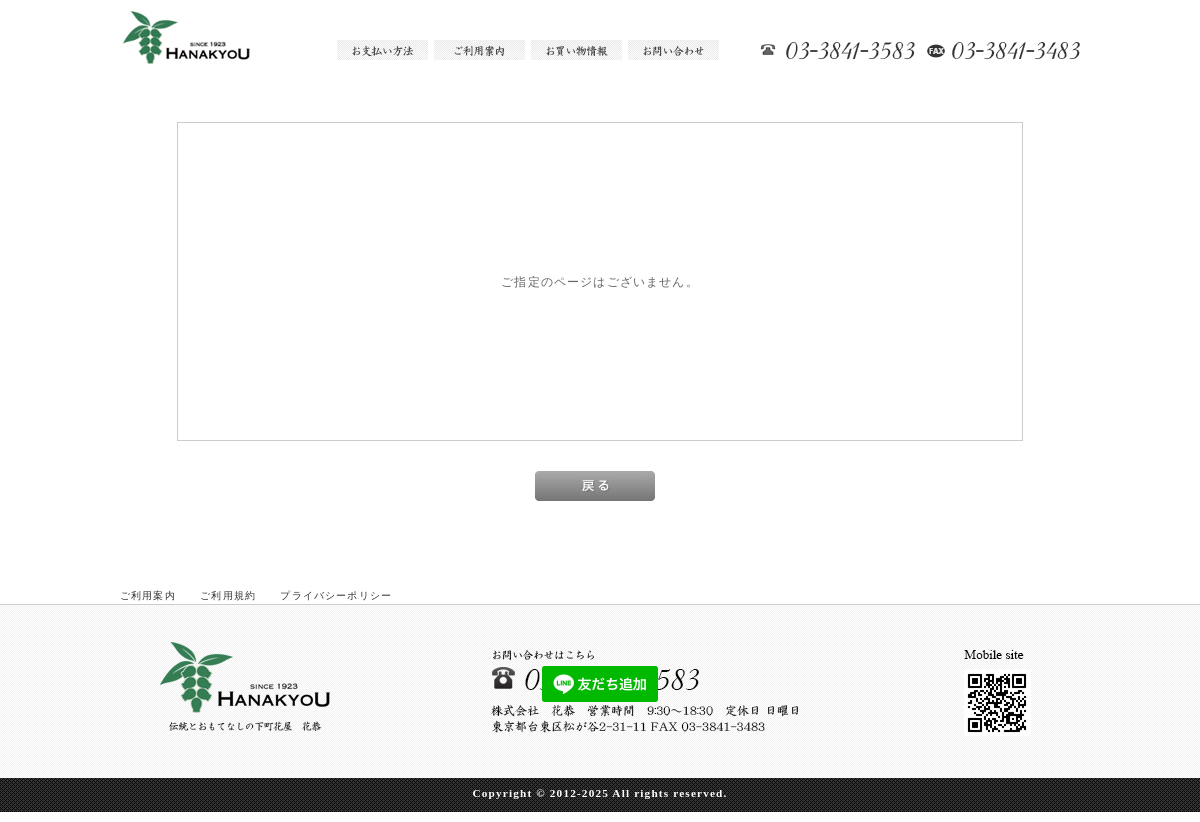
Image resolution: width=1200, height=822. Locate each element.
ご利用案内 (148, 595)
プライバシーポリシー (336, 595)
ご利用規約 (228, 595)
